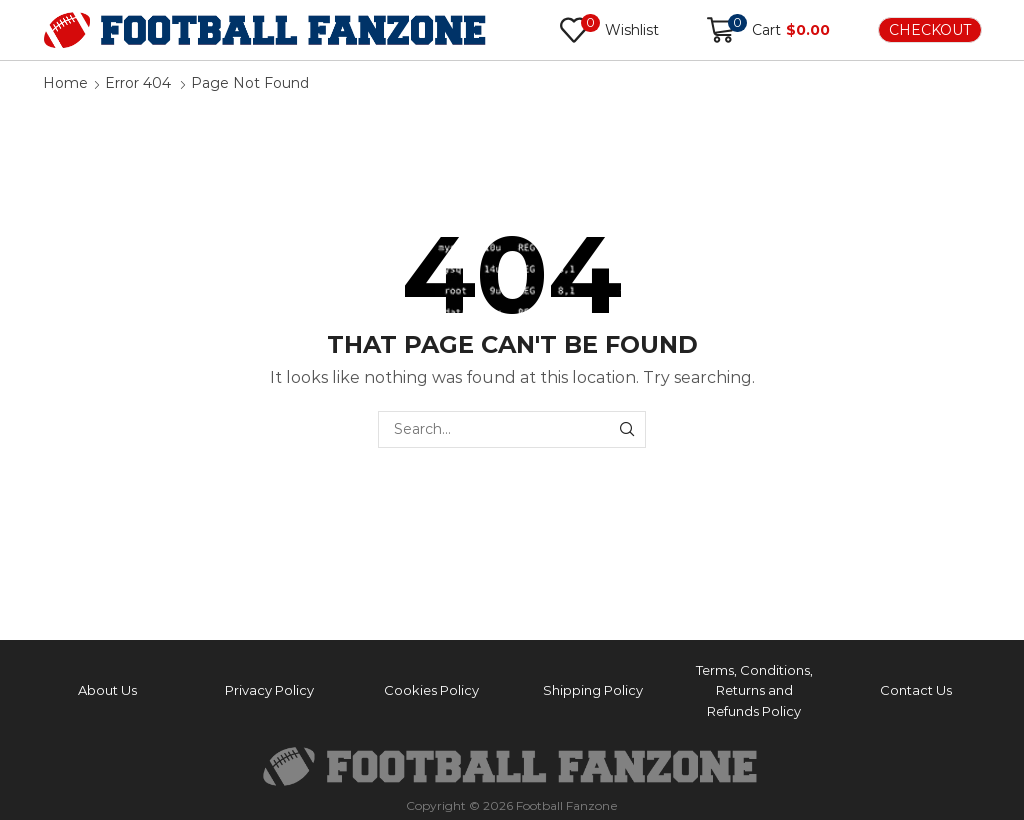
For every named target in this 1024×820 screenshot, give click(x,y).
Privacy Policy (269, 690)
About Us (107, 690)
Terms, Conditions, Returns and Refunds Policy (754, 691)
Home (65, 83)
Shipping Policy (593, 690)
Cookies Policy (431, 690)
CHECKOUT (930, 30)
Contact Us (916, 690)
